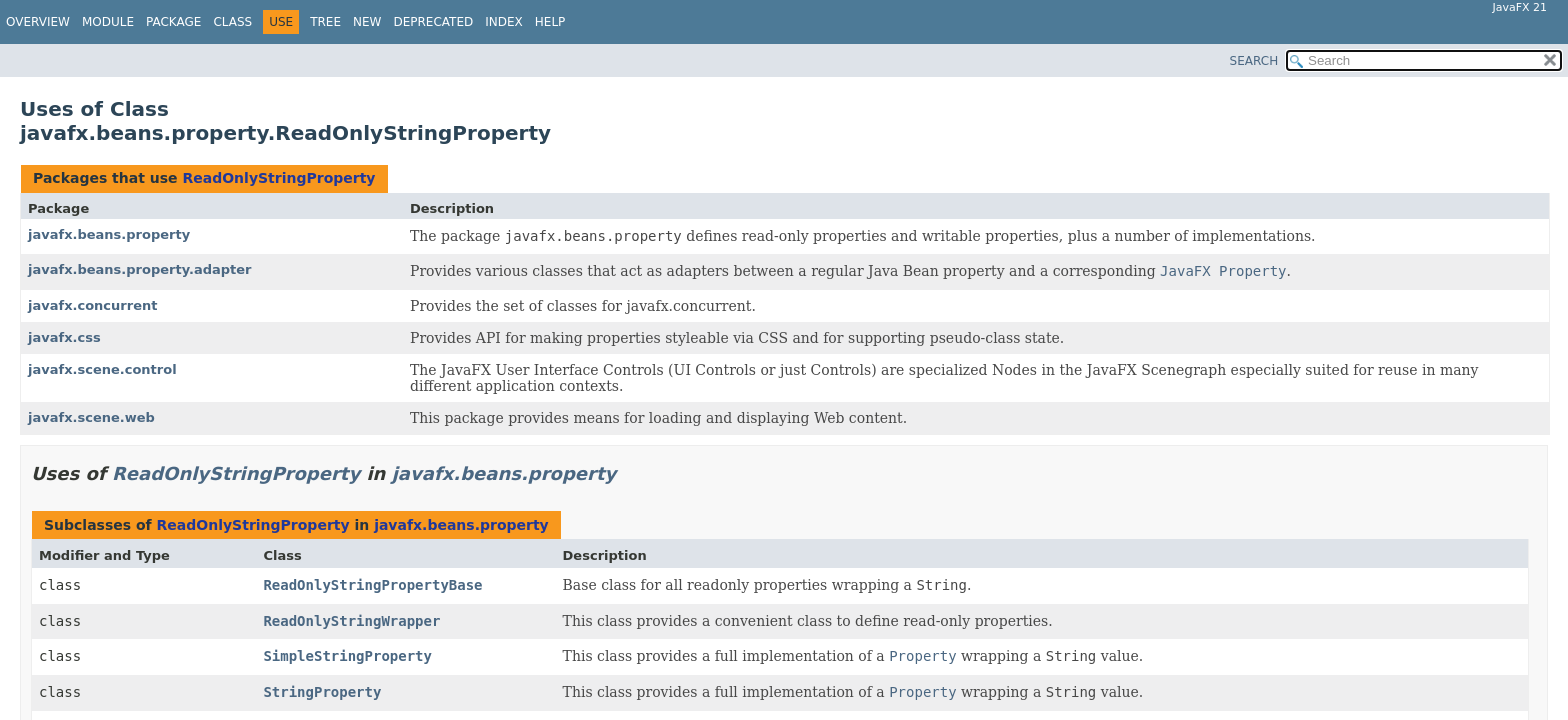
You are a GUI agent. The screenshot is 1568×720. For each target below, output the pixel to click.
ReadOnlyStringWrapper (351, 621)
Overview (38, 22)
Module (108, 22)
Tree (325, 22)
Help (550, 22)
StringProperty (322, 692)
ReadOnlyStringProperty (278, 178)
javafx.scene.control (102, 369)
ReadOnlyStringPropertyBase (372, 585)
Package (173, 22)
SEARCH (1254, 61)
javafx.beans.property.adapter (140, 269)
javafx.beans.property (109, 234)
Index (504, 22)
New (367, 22)
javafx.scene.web (91, 417)
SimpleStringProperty (347, 656)
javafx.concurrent (92, 305)
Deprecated (433, 22)
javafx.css (64, 337)
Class (232, 22)
